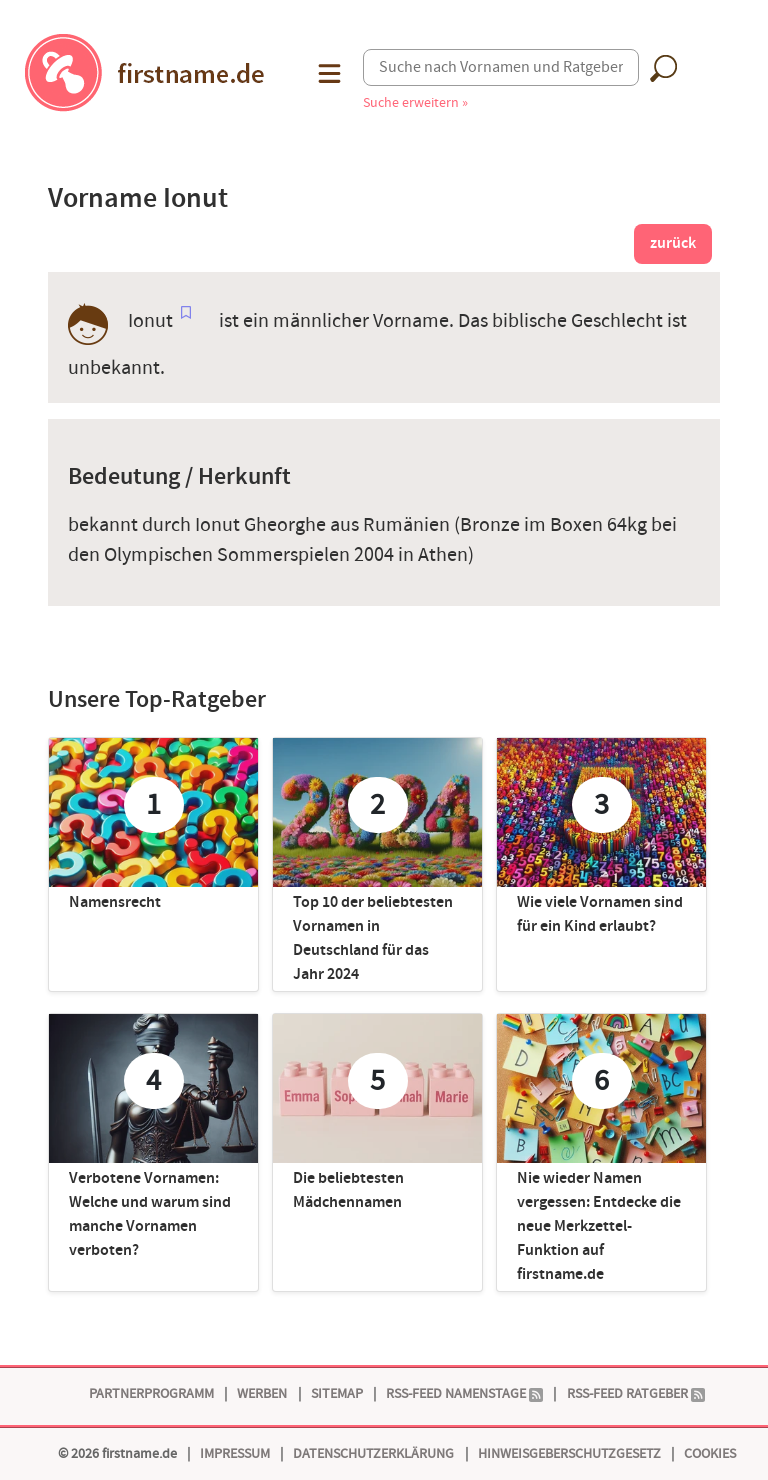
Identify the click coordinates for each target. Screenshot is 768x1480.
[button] (327, 73)
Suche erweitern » (415, 102)
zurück (673, 243)
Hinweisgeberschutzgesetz (569, 1453)
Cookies (710, 1453)
